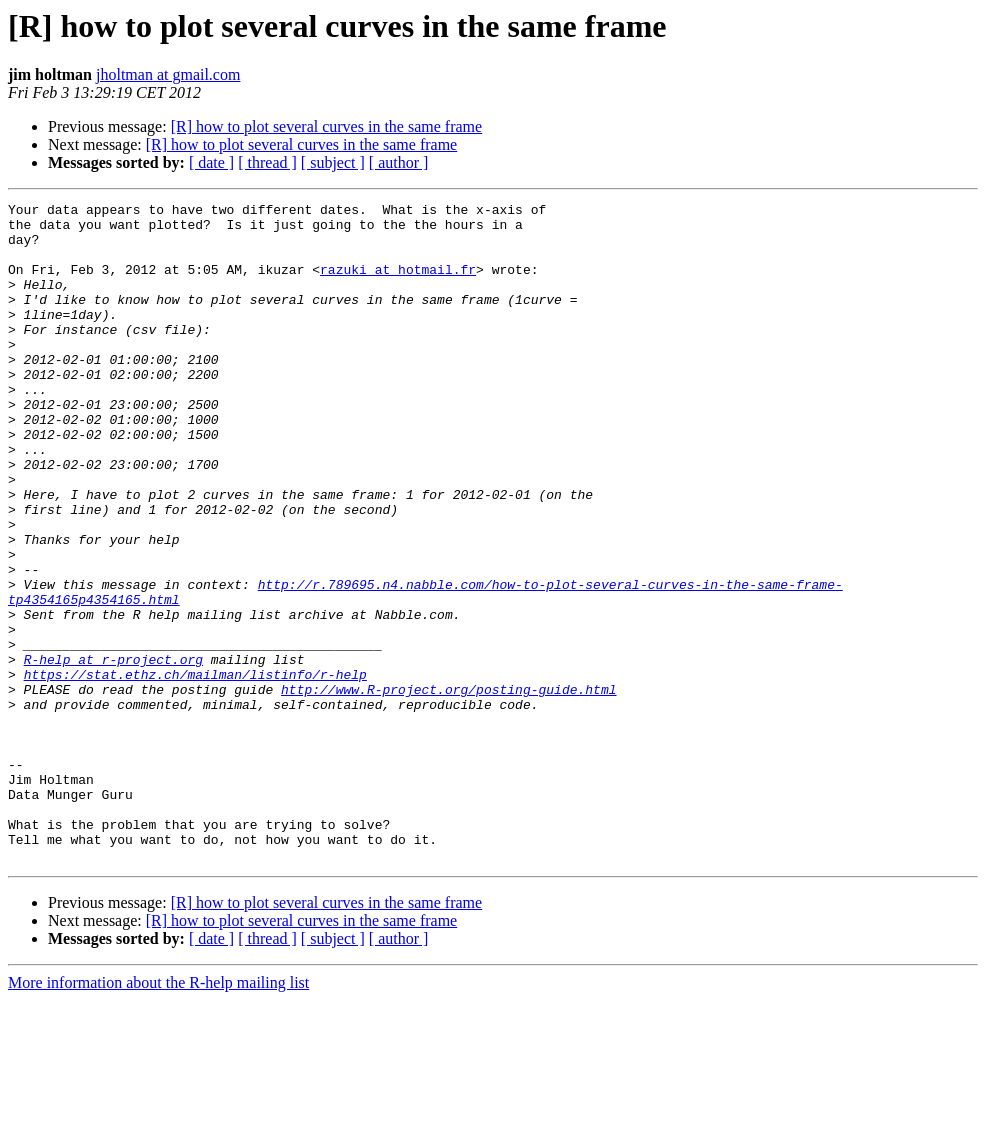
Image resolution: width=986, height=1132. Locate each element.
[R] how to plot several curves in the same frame (326, 126)
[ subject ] (333, 162)
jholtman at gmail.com (168, 74)
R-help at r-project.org (113, 752)
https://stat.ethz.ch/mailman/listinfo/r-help (195, 770)
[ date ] (211, 162)
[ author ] (399, 162)
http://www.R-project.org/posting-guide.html (448, 788)
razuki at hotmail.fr (398, 284)
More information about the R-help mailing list (158, 1114)
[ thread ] (267, 162)
